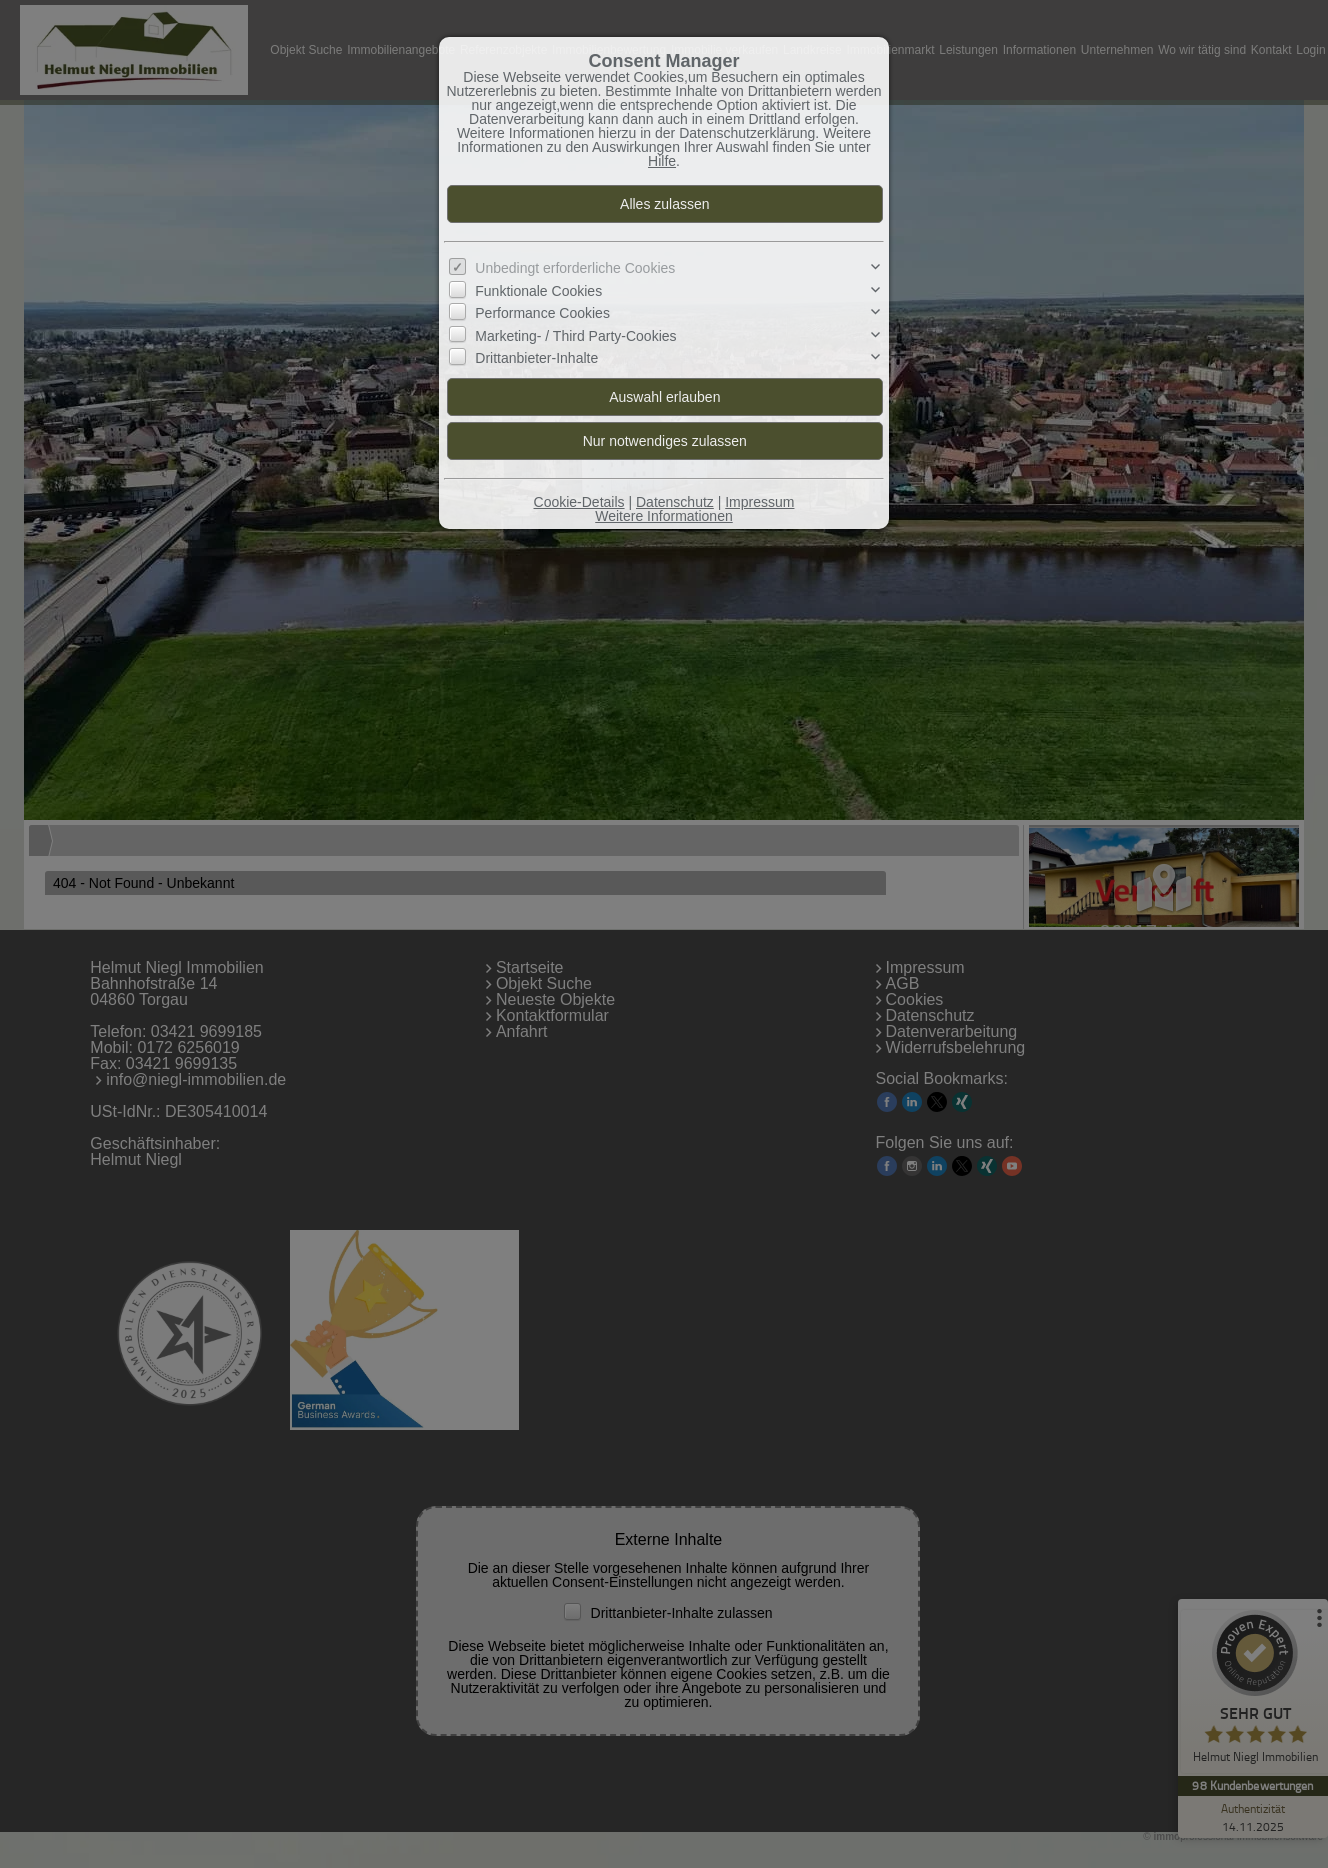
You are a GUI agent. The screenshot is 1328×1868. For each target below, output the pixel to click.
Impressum (759, 502)
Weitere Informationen (663, 516)
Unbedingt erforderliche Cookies (575, 268)
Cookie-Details (579, 502)
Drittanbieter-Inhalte (536, 358)
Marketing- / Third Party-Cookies (575, 335)
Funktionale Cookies (538, 291)
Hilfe (662, 161)
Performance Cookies (542, 313)
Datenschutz (675, 502)
